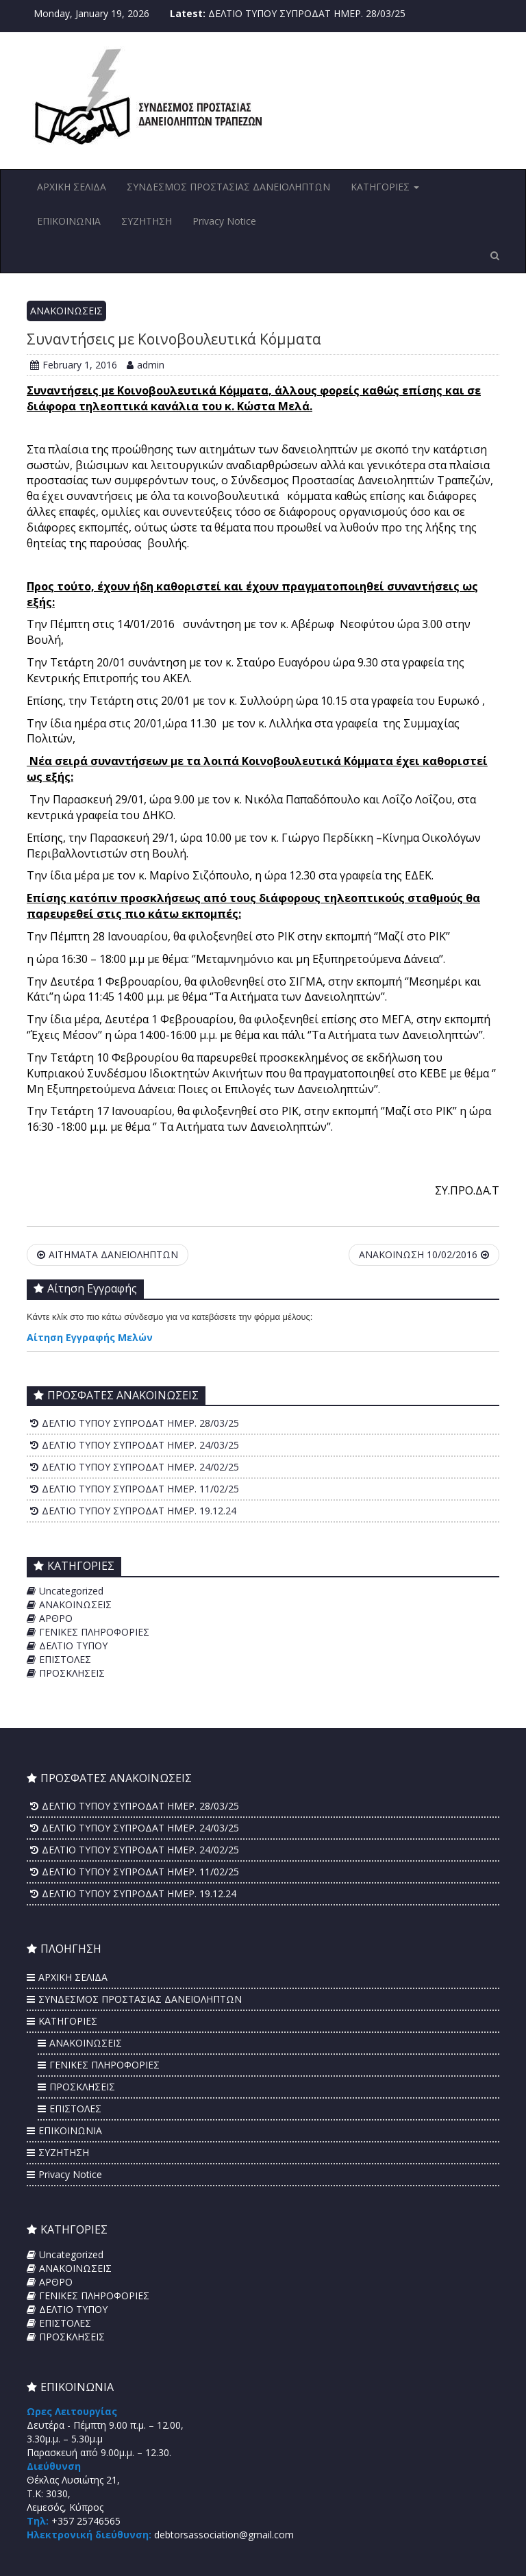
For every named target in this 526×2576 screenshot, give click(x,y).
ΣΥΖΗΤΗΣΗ (146, 220)
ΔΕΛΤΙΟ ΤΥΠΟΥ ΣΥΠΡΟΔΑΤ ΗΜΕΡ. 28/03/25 (306, 13)
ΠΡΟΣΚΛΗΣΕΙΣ (72, 1672)
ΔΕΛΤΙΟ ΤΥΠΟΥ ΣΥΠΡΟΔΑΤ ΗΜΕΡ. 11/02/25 (140, 1488)
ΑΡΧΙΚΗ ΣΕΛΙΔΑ (71, 186)
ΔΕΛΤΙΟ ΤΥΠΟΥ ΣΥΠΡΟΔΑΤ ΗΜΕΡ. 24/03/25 (140, 1444)
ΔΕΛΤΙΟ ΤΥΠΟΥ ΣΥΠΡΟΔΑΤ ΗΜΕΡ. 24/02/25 (140, 1466)
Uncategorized (71, 1590)
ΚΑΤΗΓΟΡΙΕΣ (385, 186)
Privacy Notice (224, 220)
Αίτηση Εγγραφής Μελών (90, 1337)
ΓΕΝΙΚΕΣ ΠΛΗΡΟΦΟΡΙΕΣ (94, 1631)
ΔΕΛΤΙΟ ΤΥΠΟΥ (73, 1645)
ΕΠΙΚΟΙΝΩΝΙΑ (69, 220)
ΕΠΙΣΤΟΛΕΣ (65, 1659)
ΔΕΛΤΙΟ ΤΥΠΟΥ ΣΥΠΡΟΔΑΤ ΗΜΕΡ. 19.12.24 (139, 1510)
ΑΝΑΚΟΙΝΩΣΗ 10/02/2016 (424, 1254)
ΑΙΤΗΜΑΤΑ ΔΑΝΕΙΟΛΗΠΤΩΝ (107, 1254)
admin (145, 364)
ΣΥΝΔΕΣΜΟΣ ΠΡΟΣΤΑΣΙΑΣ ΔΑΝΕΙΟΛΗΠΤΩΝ (228, 186)
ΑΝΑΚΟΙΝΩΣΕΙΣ (66, 310)
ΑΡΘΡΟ (56, 1618)
